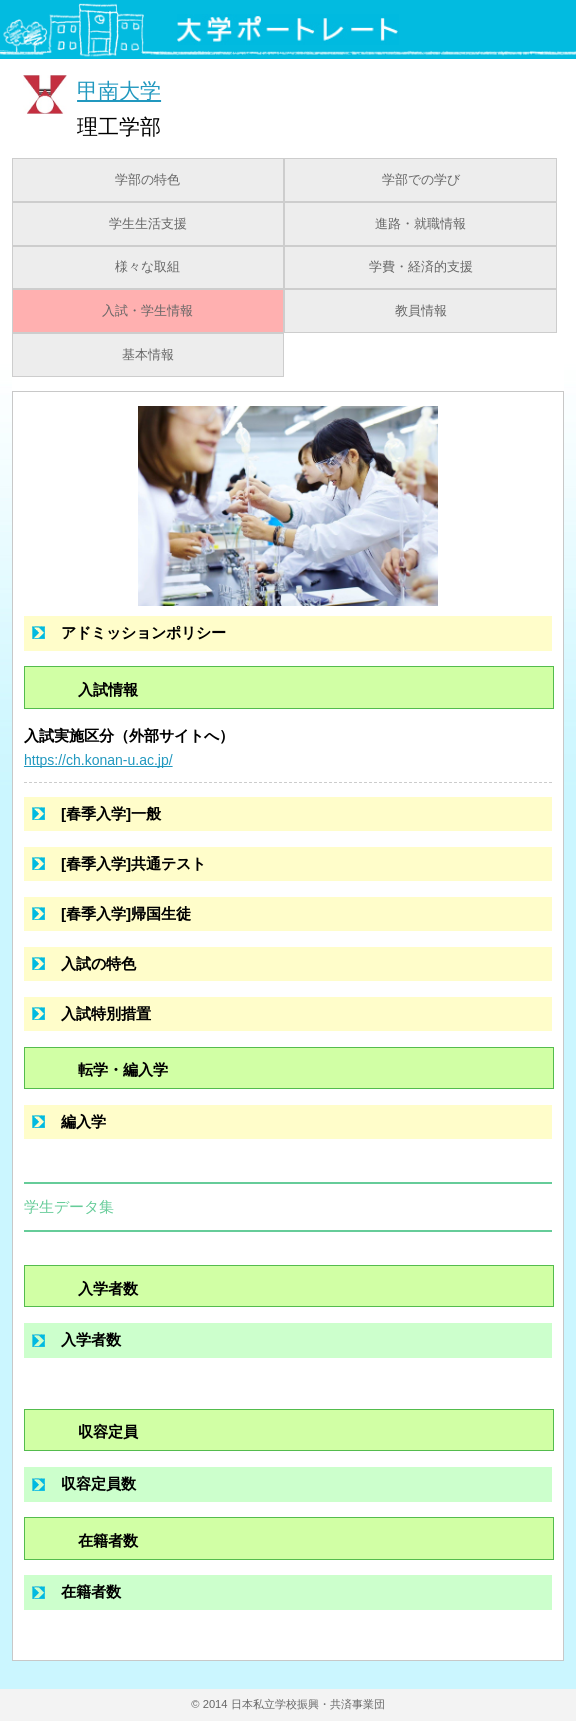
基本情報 (148, 355)
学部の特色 (147, 180)
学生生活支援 (148, 224)
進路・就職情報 (420, 224)
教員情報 (421, 311)
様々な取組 (147, 267)
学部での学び (421, 180)
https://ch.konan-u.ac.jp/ (98, 760)
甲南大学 (119, 90)
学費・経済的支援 (421, 267)
